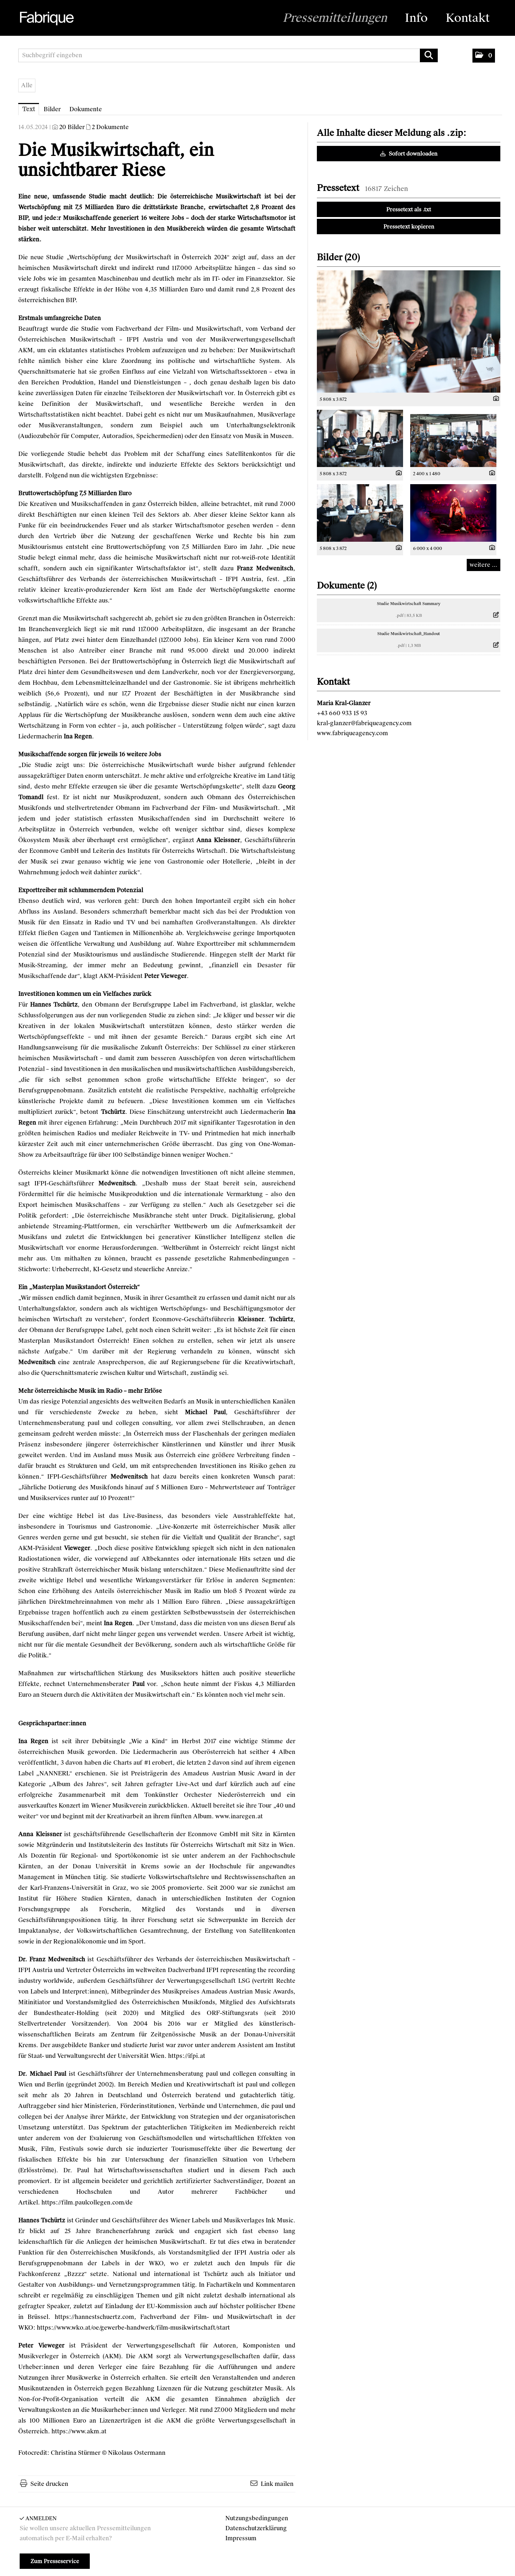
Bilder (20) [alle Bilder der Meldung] (338, 257)
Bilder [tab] (52, 109)
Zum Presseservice (54, 2561)
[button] (483, 56)
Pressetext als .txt (408, 209)
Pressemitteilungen (335, 17)
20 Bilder (72, 127)
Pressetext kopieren (408, 226)
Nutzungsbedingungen (256, 2518)
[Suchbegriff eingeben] (228, 55)
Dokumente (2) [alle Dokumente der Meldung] (347, 585)
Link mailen (277, 2484)
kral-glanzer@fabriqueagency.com (364, 723)
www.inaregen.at (239, 1816)
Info (416, 17)
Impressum (240, 2538)
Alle (27, 85)
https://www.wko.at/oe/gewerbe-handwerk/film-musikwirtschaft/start (133, 2327)
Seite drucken (49, 2484)
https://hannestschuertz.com (94, 2317)
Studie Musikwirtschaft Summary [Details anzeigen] (409, 603)
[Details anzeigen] (494, 399)
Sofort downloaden (408, 153)
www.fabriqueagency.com (352, 733)
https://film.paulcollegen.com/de (87, 2202)
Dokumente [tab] (85, 109)
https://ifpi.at (186, 2056)
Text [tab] (28, 109)
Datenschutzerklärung (256, 2528)
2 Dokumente (110, 127)
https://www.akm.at (79, 2431)
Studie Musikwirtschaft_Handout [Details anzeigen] (408, 633)
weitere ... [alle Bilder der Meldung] (483, 565)
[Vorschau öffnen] (408, 331)
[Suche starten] (429, 55)
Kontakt (468, 17)
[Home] (46, 18)
